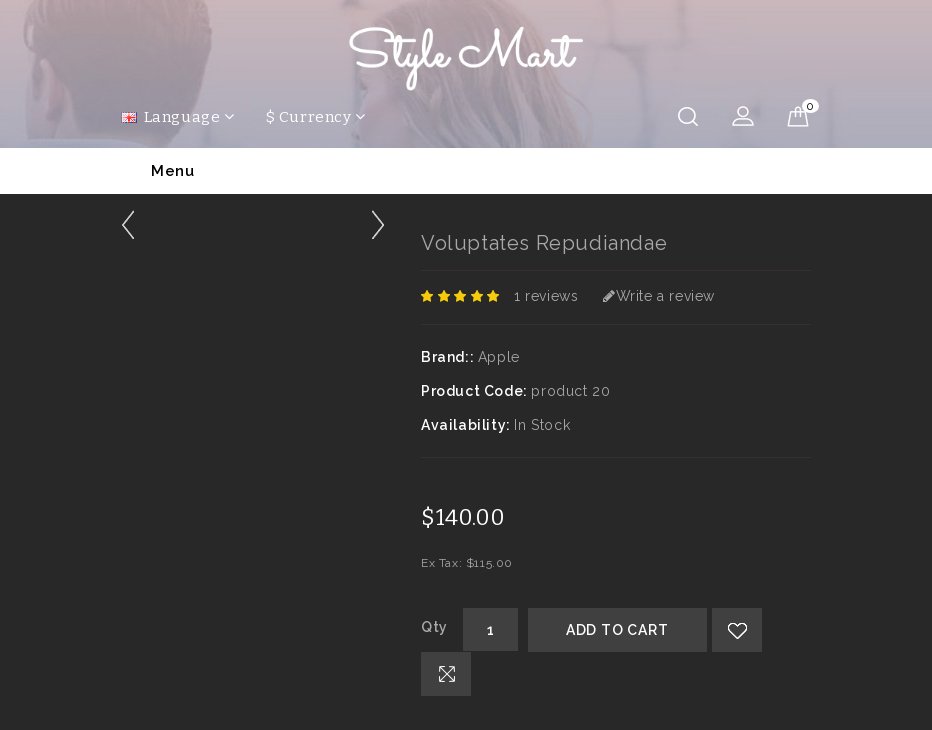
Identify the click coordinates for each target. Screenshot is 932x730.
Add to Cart (617, 630)
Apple (499, 357)
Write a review (659, 296)
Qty (434, 627)
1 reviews (546, 296)
